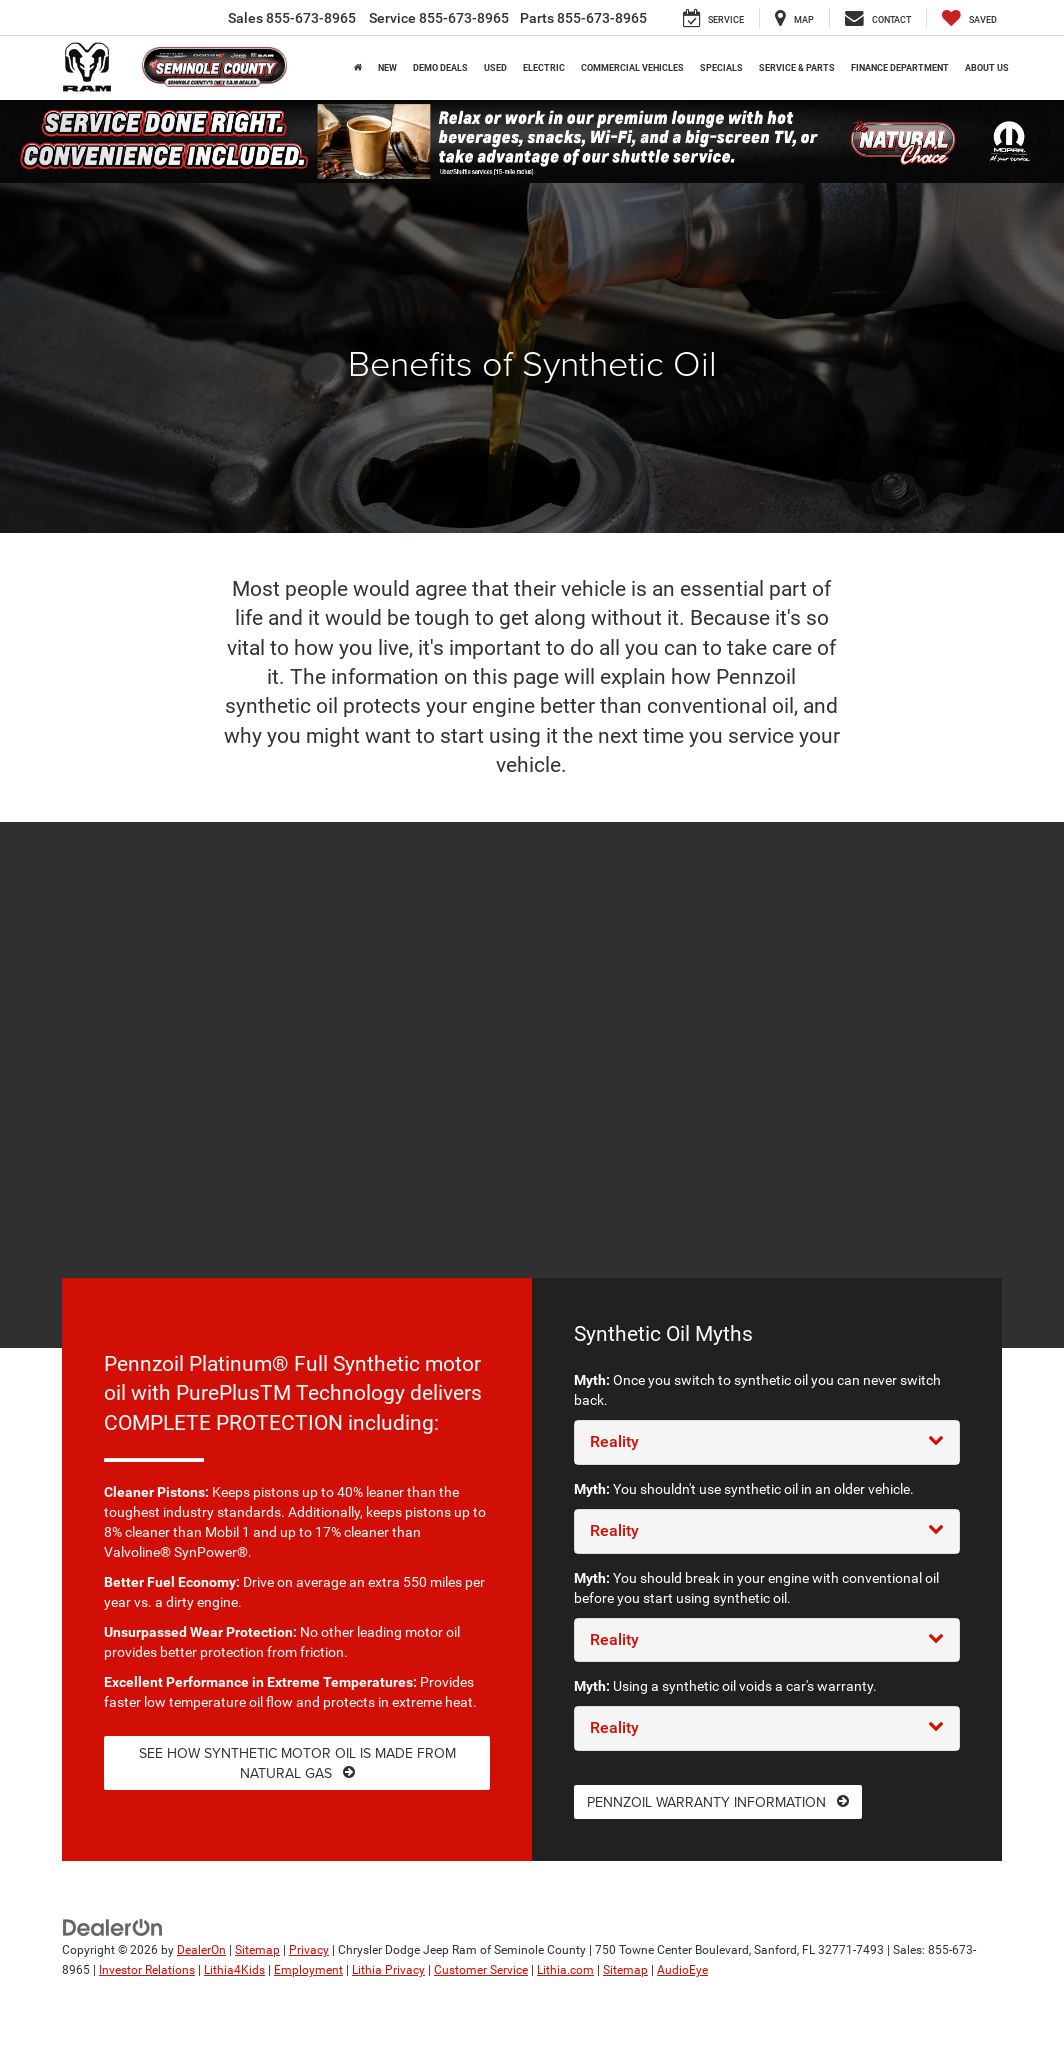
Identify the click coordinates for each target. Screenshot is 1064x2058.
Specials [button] (721, 68)
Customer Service (481, 1970)
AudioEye (682, 1970)
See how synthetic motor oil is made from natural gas (297, 1763)
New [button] (387, 68)
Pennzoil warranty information (718, 1802)
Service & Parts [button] (797, 68)
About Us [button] (987, 68)
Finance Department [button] (900, 68)
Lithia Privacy (388, 1970)
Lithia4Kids (234, 1970)
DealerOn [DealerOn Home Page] (201, 1950)
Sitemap (257, 1950)
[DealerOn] (113, 1927)
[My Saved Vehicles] (969, 18)
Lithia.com (565, 1970)
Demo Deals (440, 68)
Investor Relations (147, 1970)
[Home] (358, 68)
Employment (308, 1970)
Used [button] (495, 68)
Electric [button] (544, 68)
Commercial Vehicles (632, 68)
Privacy (309, 1950)
